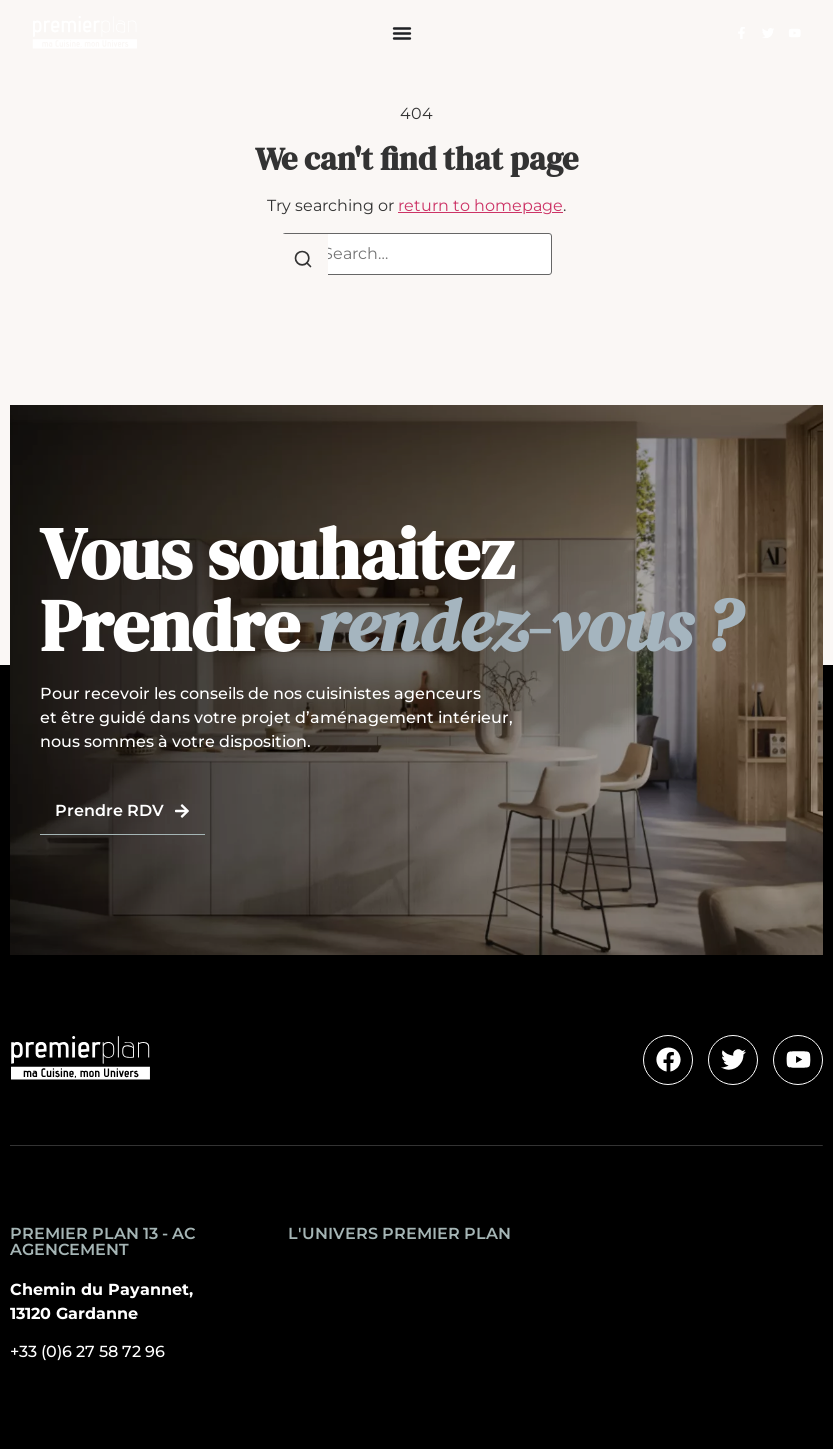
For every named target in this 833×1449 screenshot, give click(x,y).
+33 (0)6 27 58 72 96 (87, 1351)
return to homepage (480, 205)
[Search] (303, 262)
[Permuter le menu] (402, 33)
